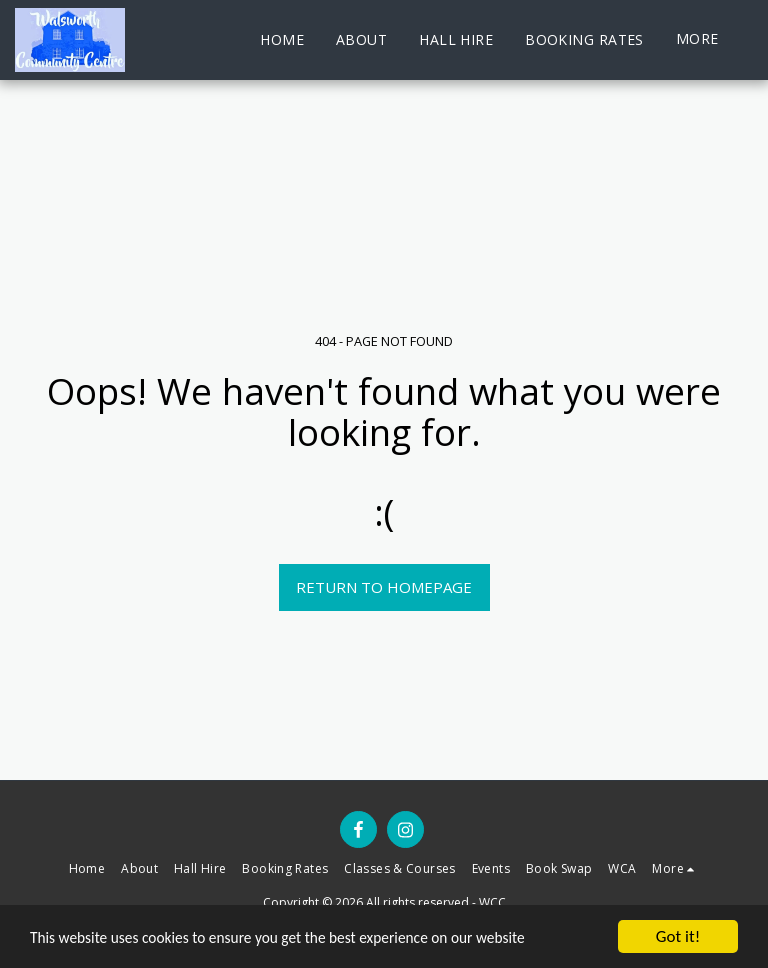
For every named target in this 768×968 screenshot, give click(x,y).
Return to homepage (384, 587)
